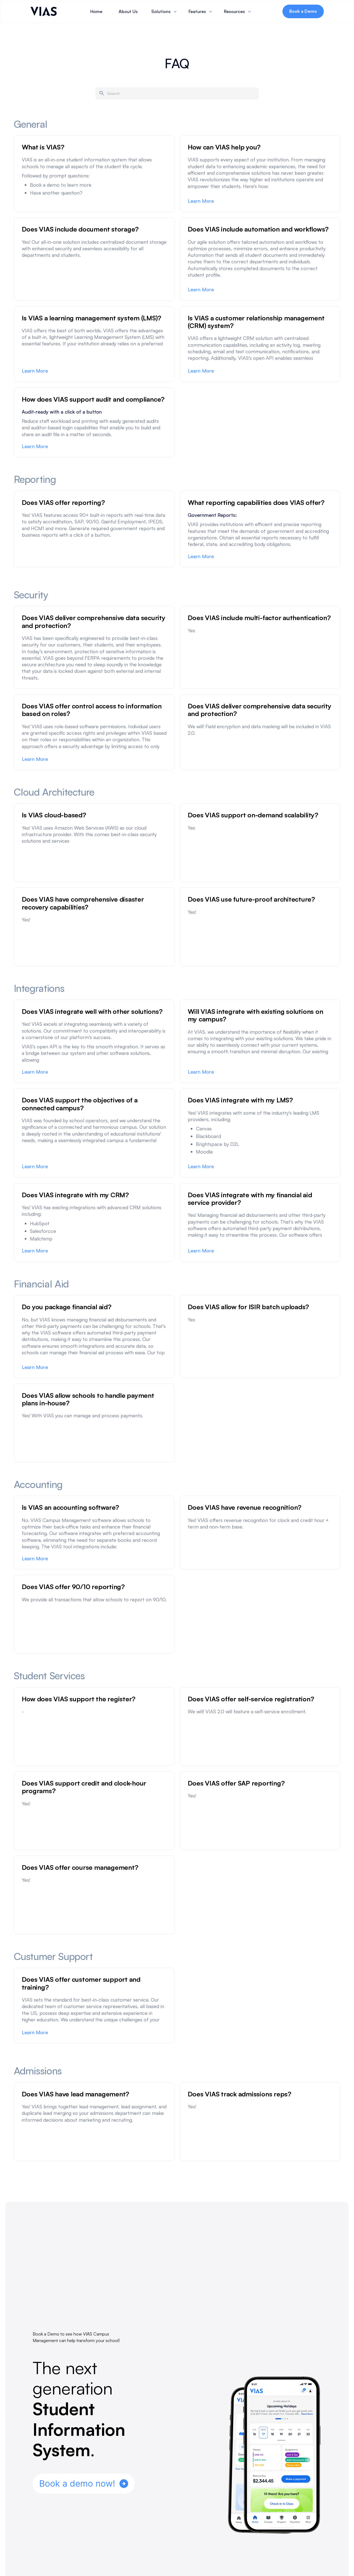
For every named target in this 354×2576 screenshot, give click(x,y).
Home (96, 11)
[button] (164, 11)
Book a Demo (303, 11)
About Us (128, 11)
